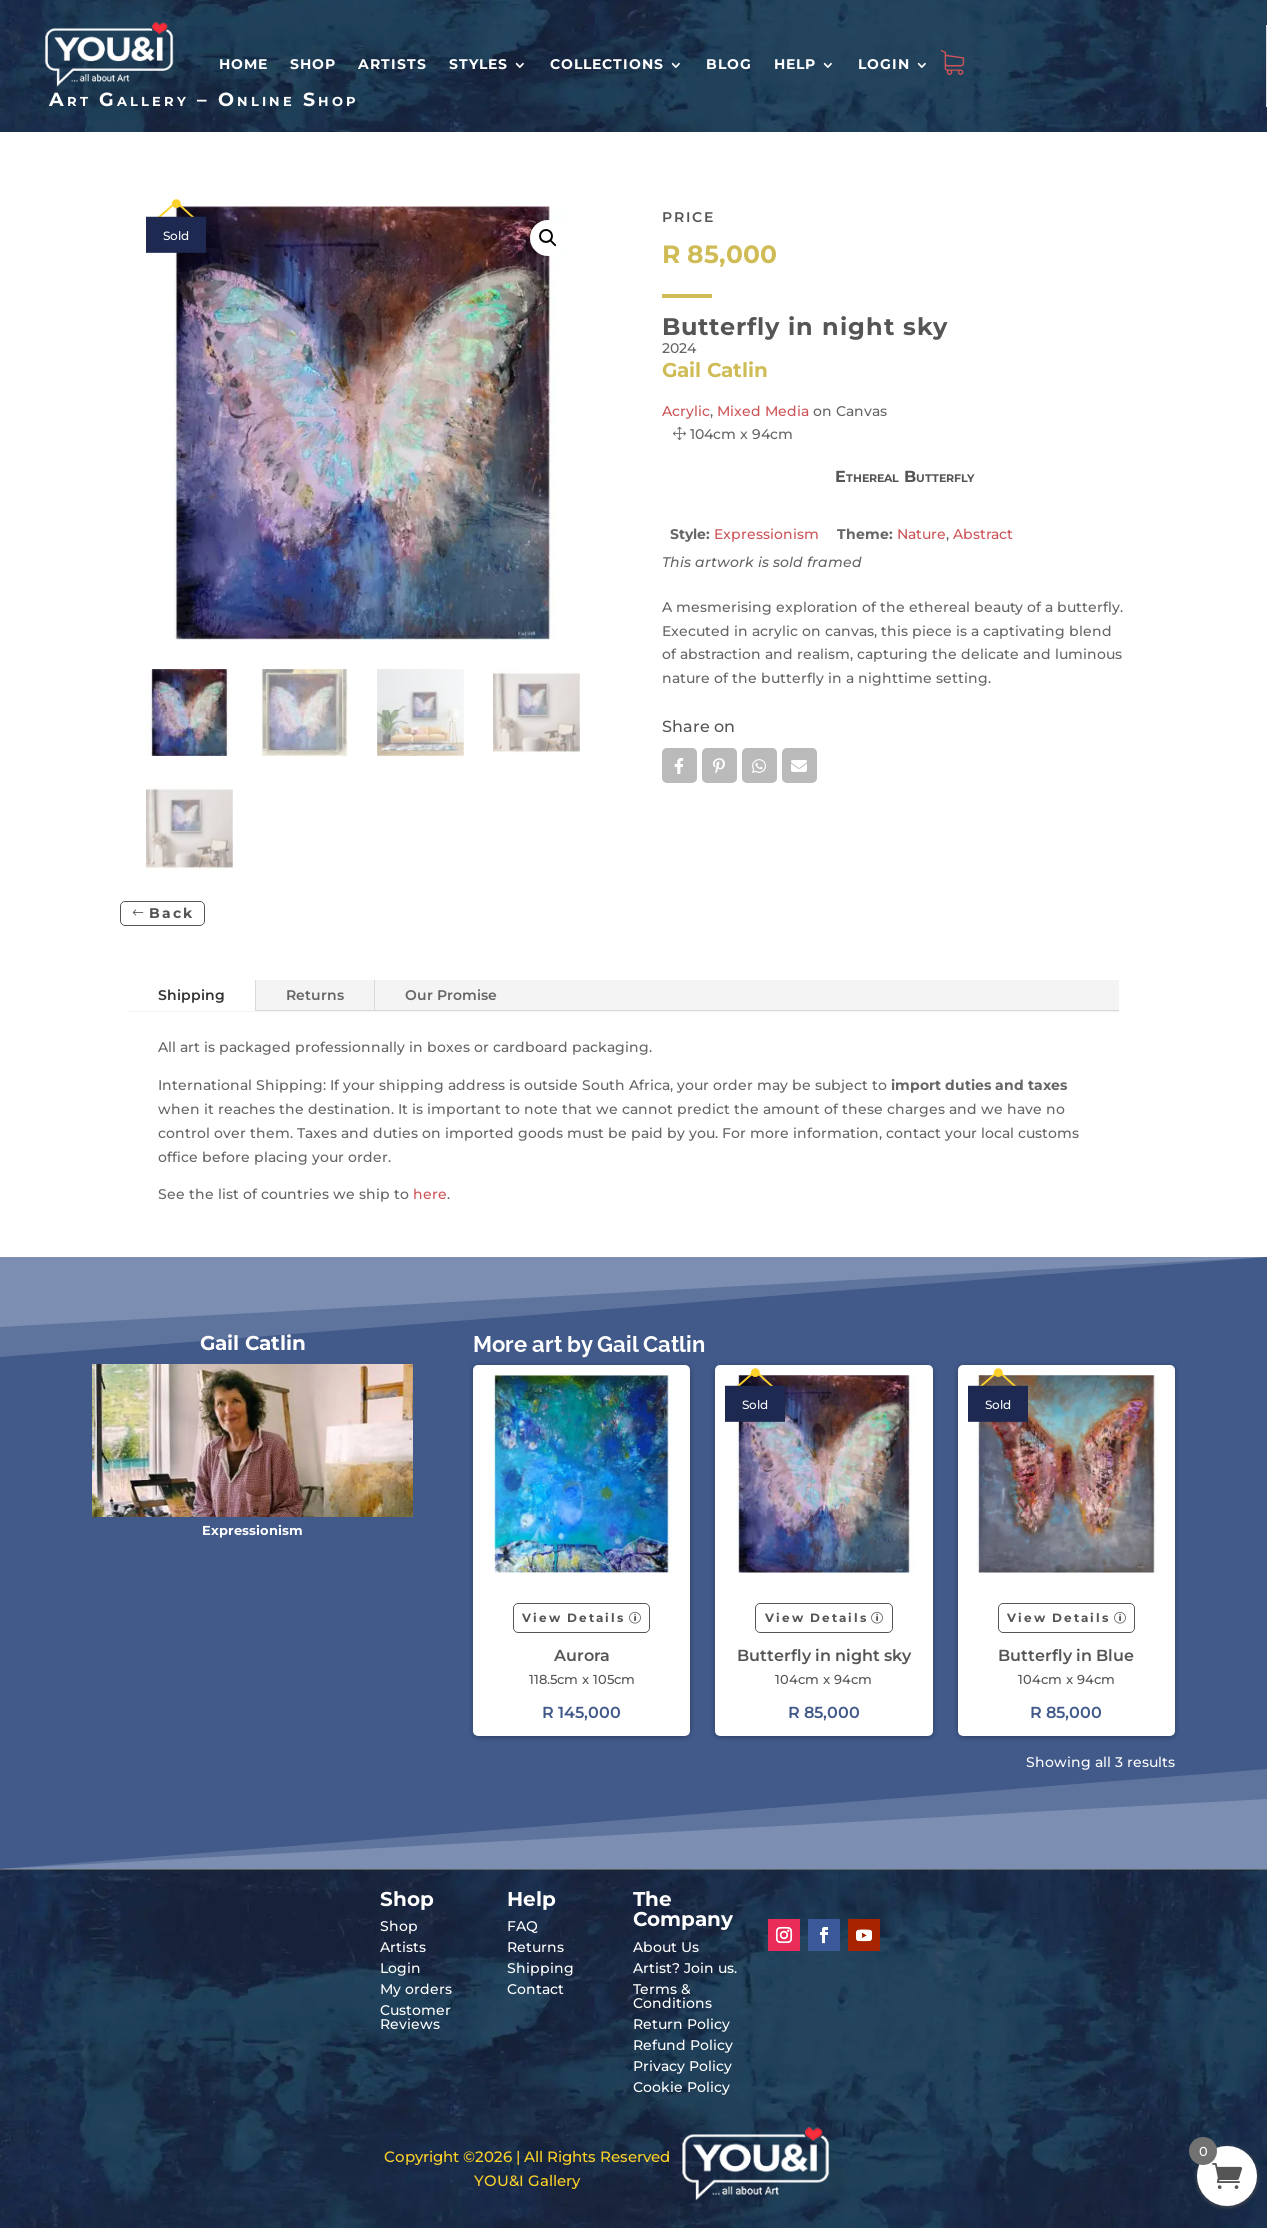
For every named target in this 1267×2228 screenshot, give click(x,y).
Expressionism (766, 534)
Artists (392, 64)
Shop (313, 64)
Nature (921, 534)
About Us (666, 1947)
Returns (315, 995)
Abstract (983, 534)
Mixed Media (763, 411)
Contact (535, 1989)
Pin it (719, 766)
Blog (729, 64)
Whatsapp (759, 766)
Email (799, 766)
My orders (416, 1989)
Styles (478, 64)
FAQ (522, 1926)
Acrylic (686, 411)
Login (884, 64)
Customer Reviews (415, 2017)
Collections (607, 64)
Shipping (191, 995)
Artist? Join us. (685, 1968)
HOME (243, 64)
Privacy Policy (682, 2066)
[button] (548, 238)
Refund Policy (683, 2045)
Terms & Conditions (672, 1996)
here (430, 1194)
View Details (573, 1617)
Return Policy (681, 2024)
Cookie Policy (681, 2087)
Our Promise (451, 995)
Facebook (679, 766)
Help (795, 64)
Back (171, 913)
